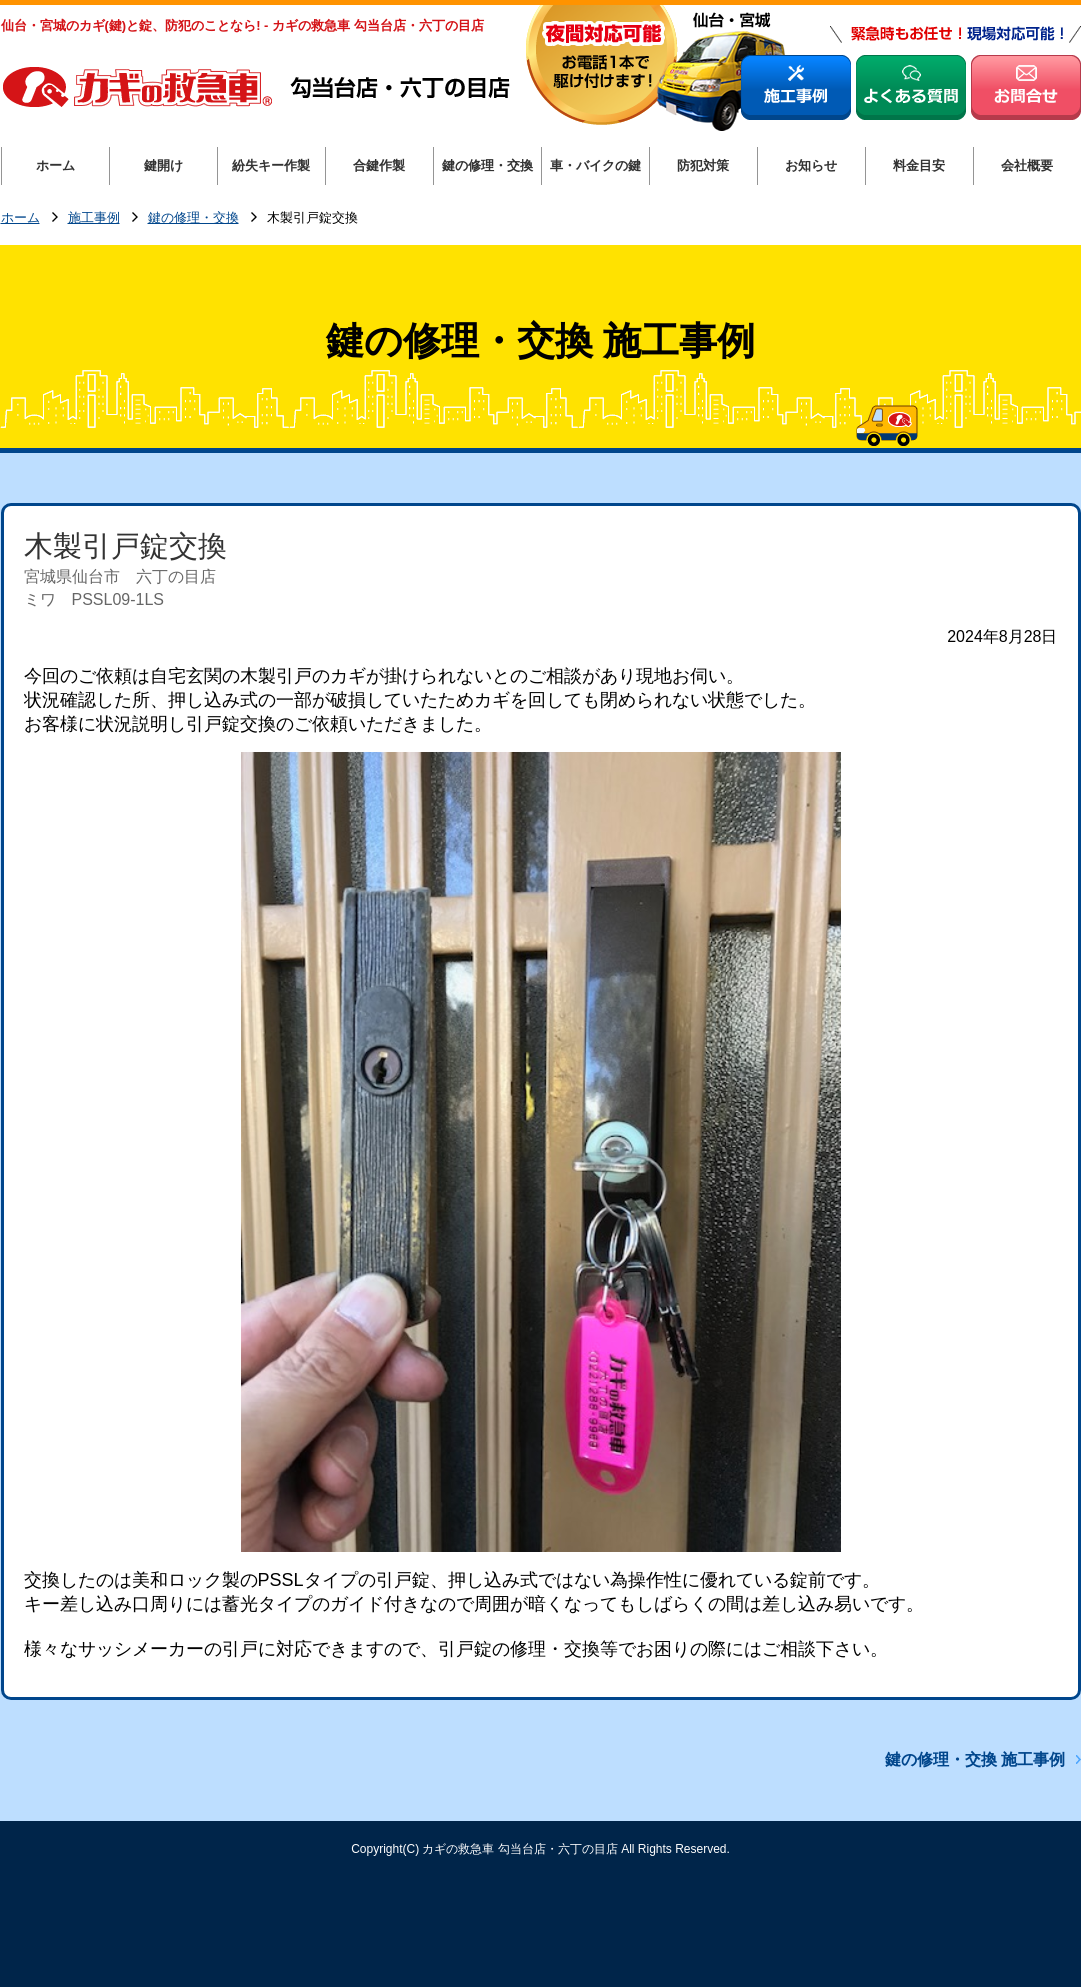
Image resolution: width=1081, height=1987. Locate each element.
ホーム (20, 218)
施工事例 (94, 218)
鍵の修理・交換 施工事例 (975, 1759)
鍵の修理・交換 (193, 218)
